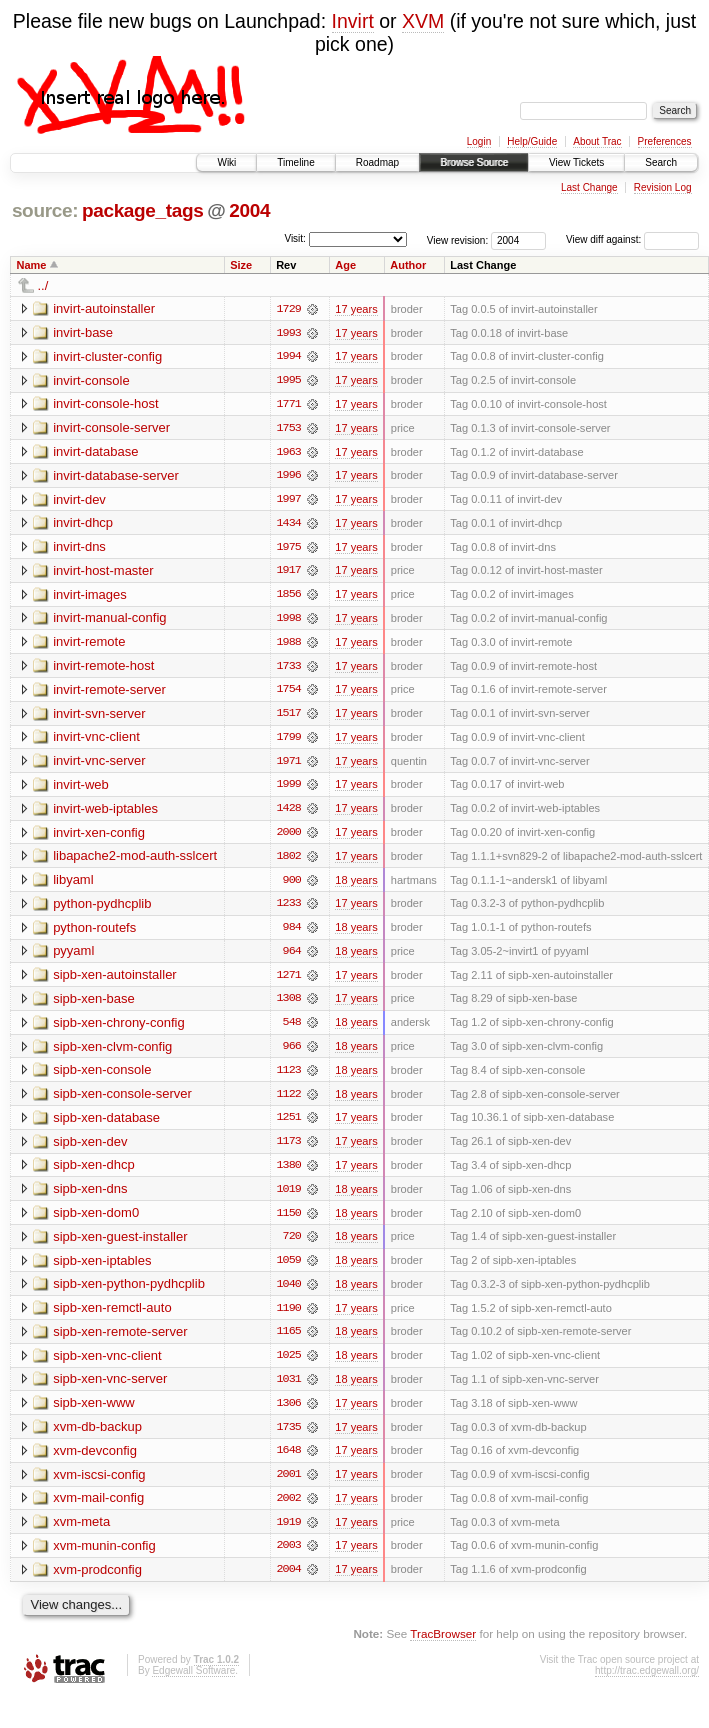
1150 (289, 1221)
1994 (289, 357)
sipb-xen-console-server (122, 1100)
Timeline (295, 162)
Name (32, 265)
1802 (289, 861)
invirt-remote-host (103, 668)
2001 (289, 1485)
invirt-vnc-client (96, 740)
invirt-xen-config (99, 836)
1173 (289, 1149)
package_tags (143, 210)
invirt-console (91, 380)
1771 (289, 405)
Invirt (353, 21)
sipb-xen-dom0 (96, 1220)
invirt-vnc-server (99, 764)
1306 (289, 1413)
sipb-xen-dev (90, 1148)
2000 (289, 837)
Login (479, 141)
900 (292, 885)
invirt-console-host (106, 404)
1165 (289, 1341)
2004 (249, 210)
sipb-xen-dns (90, 1196)
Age (345, 265)
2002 (289, 1509)
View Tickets (576, 162)
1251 (289, 1125)
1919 (289, 1533)
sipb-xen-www (94, 1412)
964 (292, 957)
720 (292, 1245)
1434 (289, 525)
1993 (289, 333)
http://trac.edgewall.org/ (647, 1682)
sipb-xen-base (94, 1004)
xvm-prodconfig (97, 1580)
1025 (289, 1365)
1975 (289, 549)
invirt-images (90, 596)
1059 (289, 1269)
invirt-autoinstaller (104, 308)
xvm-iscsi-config (99, 1484)
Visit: (295, 238)
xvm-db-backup (97, 1436)
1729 (289, 309)
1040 (289, 1293)
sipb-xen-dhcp (94, 1172)
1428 (289, 813)
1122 (289, 1101)
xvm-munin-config (104, 1556)
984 (292, 933)
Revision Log (663, 187)
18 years (356, 885)
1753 (289, 429)
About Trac (597, 141)
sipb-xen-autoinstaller (115, 980)
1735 (289, 1437)
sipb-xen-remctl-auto (112, 1316)
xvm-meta (81, 1532)
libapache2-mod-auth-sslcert (135, 860)
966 (292, 1053)
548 (292, 1029)
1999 (289, 789)
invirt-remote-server (109, 692)
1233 (289, 909)
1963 (289, 453)
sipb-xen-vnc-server (110, 1388)
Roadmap (377, 162)
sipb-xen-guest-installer (120, 1244)
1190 (289, 1317)
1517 (289, 717)
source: (45, 210)
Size (241, 265)
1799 (289, 741)
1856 (289, 597)
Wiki (226, 162)
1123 (289, 1077)
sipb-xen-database (106, 1124)
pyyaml (73, 956)
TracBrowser (443, 1645)
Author (408, 265)
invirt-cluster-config (107, 356)
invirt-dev (79, 500)
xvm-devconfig (95, 1460)
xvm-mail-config (98, 1508)
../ (43, 285)
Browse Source (474, 162)
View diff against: (632, 239)
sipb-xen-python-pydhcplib (129, 1292)
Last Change (589, 187)
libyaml (73, 884)
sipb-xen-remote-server (120, 1340)
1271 (289, 981)
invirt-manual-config (109, 620)
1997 (289, 501)
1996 (289, 477)
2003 (289, 1557)
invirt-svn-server (99, 716)
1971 (289, 765)
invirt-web (81, 788)
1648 (289, 1461)
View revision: (458, 239)
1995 (289, 381)
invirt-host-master (103, 572)
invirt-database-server (116, 476)
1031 (289, 1389)
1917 (289, 573)
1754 (289, 693)
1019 (289, 1197)
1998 (289, 621)
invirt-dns (79, 548)
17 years (356, 309)
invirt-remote (89, 644)
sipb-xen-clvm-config (112, 1052)
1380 (289, 1173)
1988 (289, 645)
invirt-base (83, 332)
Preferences (665, 141)
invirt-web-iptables (105, 812)
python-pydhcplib (102, 908)
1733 (289, 669)
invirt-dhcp (83, 524)
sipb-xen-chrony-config (119, 1028)
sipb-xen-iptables (102, 1268)
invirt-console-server (111, 428)
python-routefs (94, 932)
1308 (289, 1005)
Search (661, 162)
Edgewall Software (193, 1682)
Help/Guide (532, 141)
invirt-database (95, 452)
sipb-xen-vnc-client (107, 1364)
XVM (423, 21)
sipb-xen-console (102, 1076)
